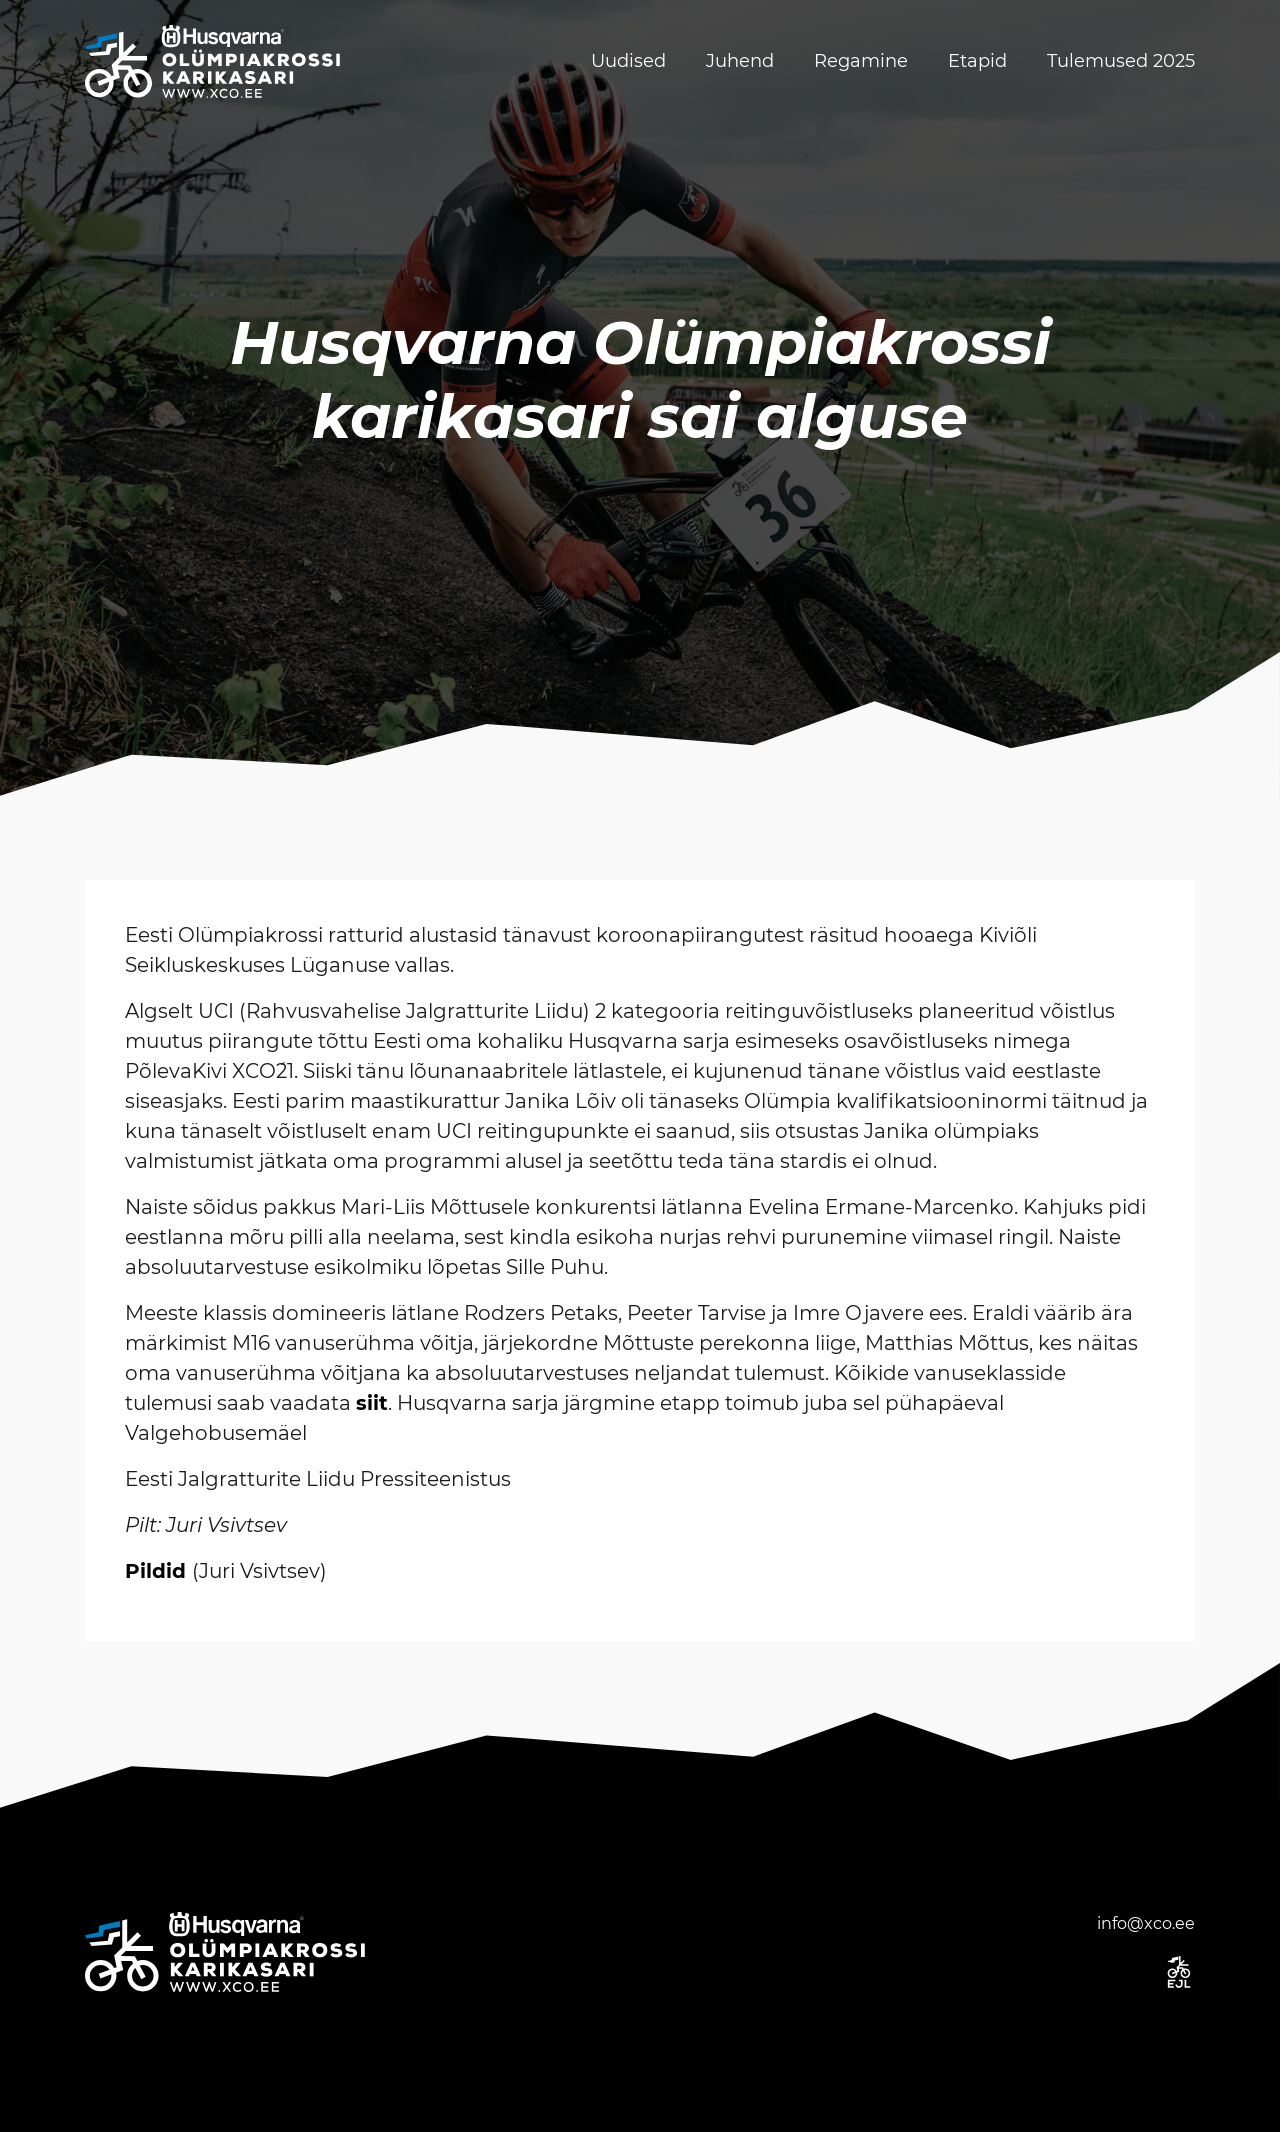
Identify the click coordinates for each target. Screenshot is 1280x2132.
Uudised (628, 61)
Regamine (861, 61)
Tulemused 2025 (1121, 61)
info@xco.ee (1146, 1923)
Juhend (740, 61)
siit (372, 1403)
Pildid (155, 1571)
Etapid (977, 61)
